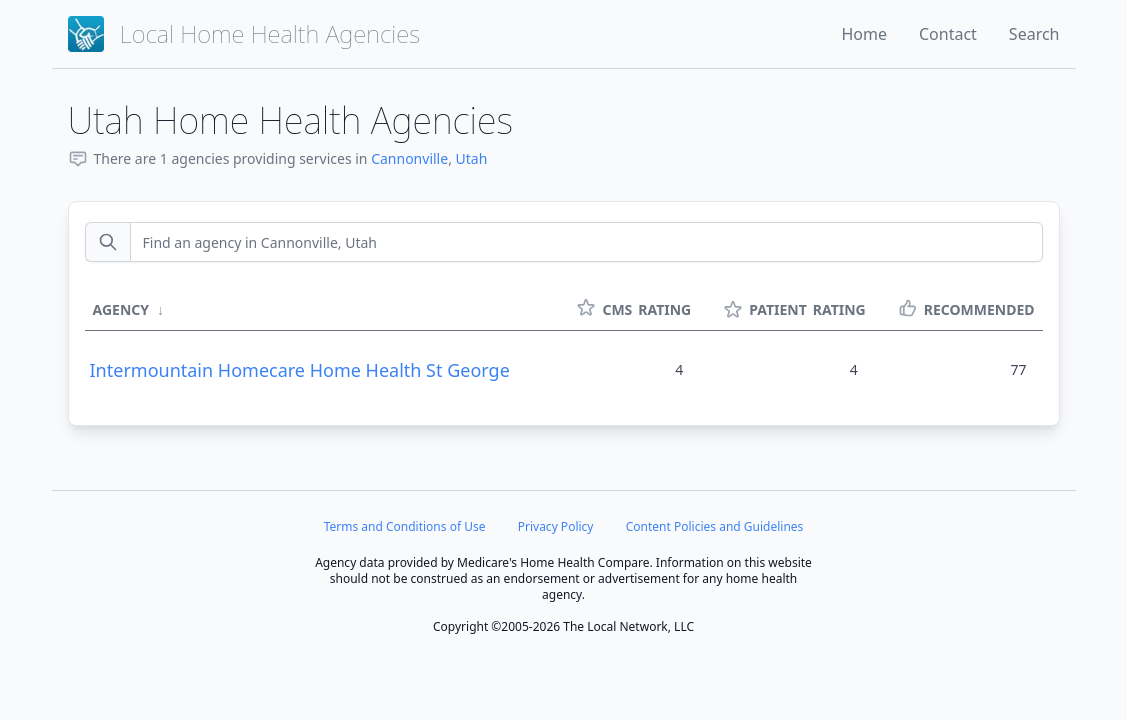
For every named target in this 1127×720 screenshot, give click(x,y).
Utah (472, 158)
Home (864, 34)
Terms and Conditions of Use (405, 526)
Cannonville (409, 158)
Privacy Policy (556, 526)
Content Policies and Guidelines (715, 526)
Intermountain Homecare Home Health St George (300, 370)
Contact (948, 34)
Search (1034, 34)
